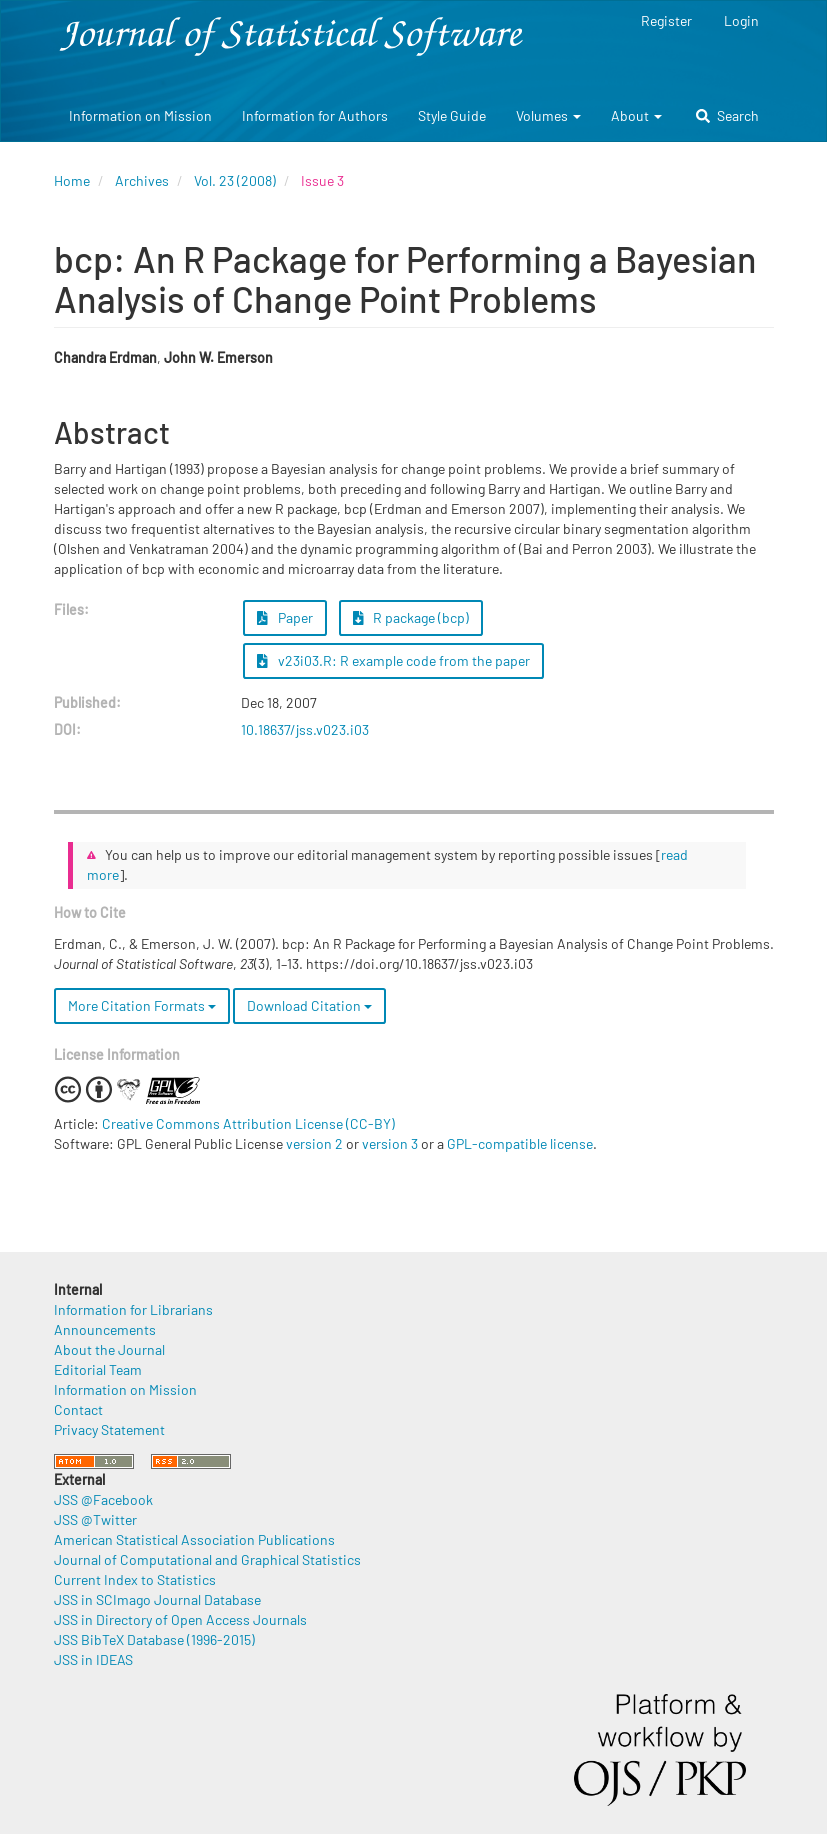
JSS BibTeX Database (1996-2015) (154, 1639)
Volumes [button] (548, 115)
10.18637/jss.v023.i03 (305, 729)
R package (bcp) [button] (411, 617)
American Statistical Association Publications (194, 1539)
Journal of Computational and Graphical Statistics (207, 1559)
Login (741, 20)
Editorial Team (98, 1369)
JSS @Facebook (103, 1499)
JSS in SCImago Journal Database (157, 1599)
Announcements (105, 1329)
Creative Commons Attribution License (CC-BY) (248, 1123)
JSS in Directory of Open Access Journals (180, 1619)
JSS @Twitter (95, 1519)
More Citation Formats (142, 1005)
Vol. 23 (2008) (235, 180)
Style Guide (452, 115)
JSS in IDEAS (93, 1659)
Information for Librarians (133, 1309)
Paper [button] (285, 617)
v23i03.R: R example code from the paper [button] (393, 660)
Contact (78, 1409)
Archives (142, 180)
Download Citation (309, 1005)
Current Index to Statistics (135, 1579)
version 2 (314, 1143)
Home (72, 180)
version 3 (390, 1143)
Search (727, 115)
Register (666, 20)
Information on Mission (140, 115)
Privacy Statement (109, 1429)
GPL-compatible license (520, 1143)
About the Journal (109, 1349)
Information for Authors (315, 115)
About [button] (636, 115)
